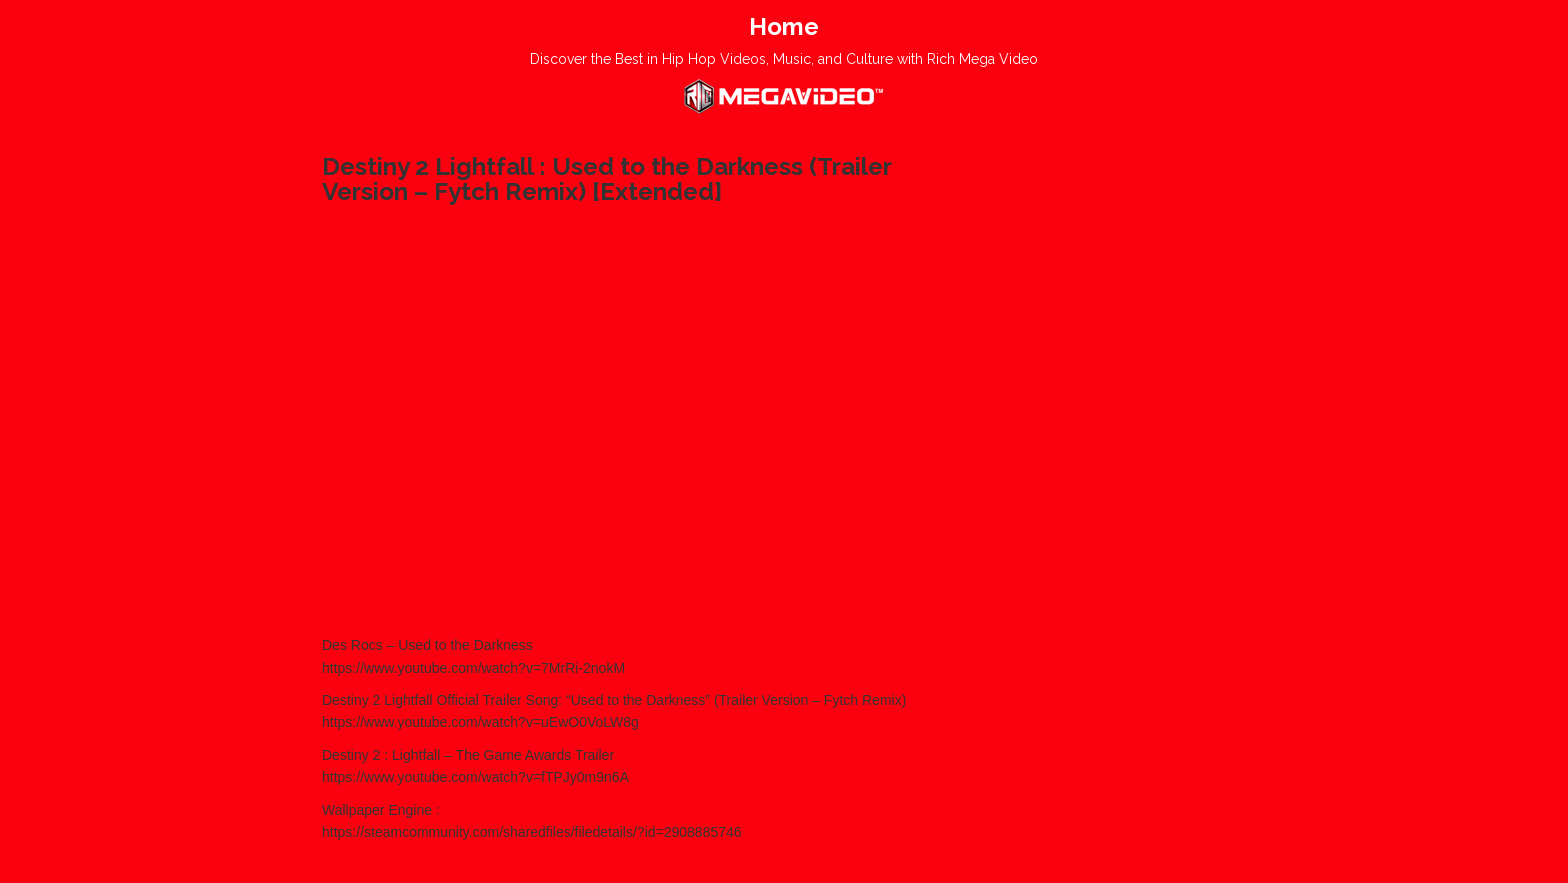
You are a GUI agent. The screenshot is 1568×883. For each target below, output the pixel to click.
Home (784, 26)
